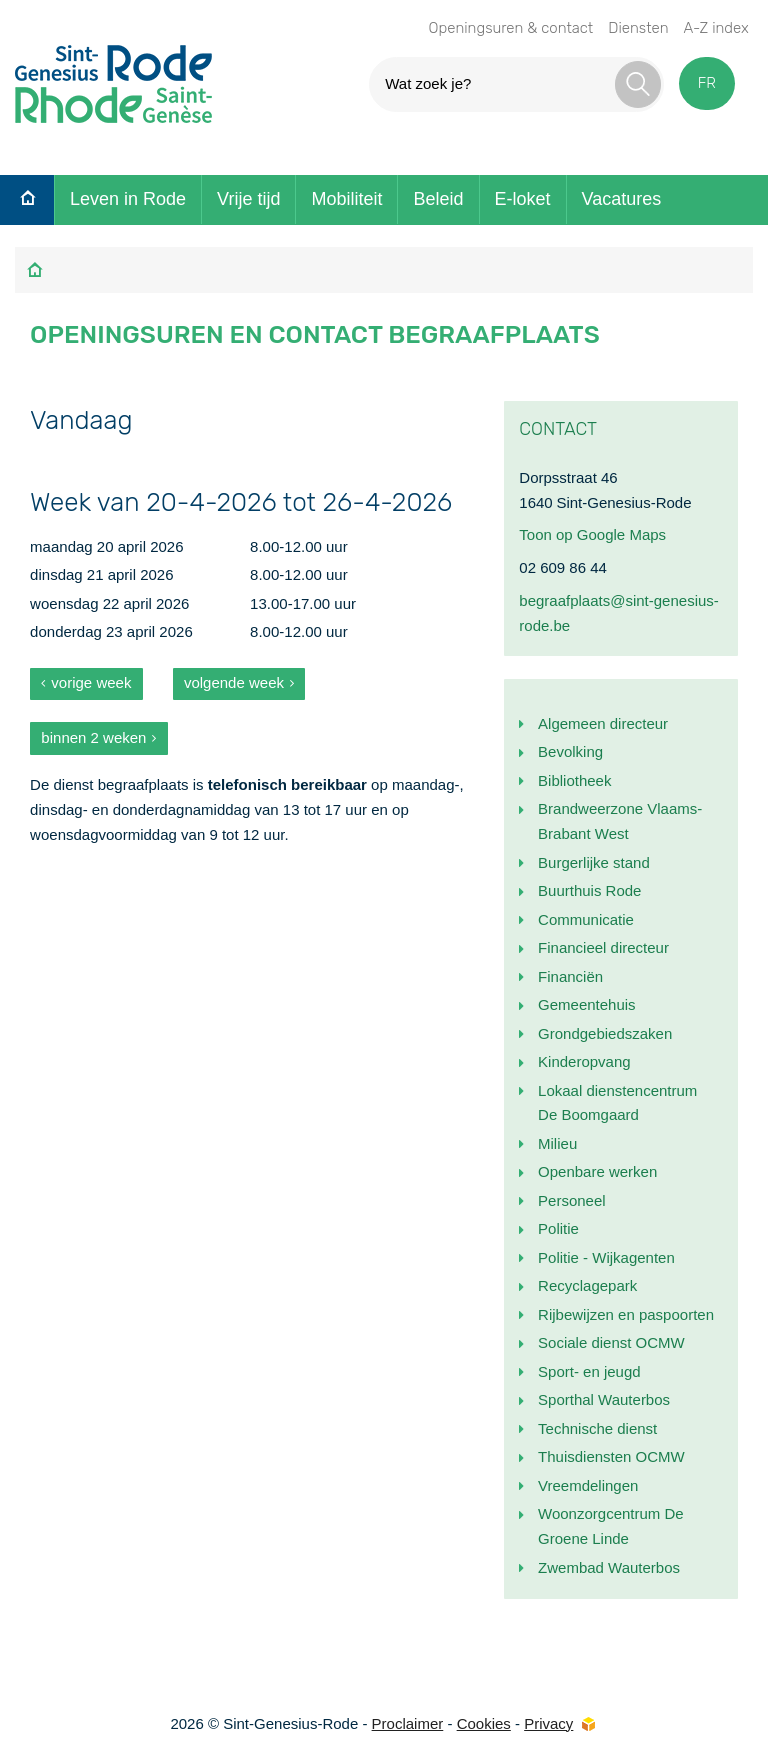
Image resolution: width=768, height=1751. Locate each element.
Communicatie (586, 919)
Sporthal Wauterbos (604, 1399)
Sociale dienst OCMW (611, 1342)
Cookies (484, 1723)
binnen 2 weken (93, 737)
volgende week (234, 682)
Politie (558, 1228)
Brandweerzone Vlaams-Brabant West (620, 821)
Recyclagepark (587, 1285)
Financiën (570, 976)
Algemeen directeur (603, 723)
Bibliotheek (574, 780)
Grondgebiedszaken (605, 1033)
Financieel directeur (603, 947)
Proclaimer (408, 1723)
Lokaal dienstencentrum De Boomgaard (617, 1103)
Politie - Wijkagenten (606, 1257)
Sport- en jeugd (589, 1371)
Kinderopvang (584, 1061)
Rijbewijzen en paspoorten (626, 1314)
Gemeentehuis (587, 1004)
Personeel (572, 1200)
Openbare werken (597, 1171)
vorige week (91, 682)
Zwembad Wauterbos (609, 1567)
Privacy (548, 1723)
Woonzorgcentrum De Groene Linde (611, 1526)
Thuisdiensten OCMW (611, 1456)
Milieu (557, 1143)
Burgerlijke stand (594, 862)
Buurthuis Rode (589, 890)
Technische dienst (597, 1428)
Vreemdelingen (588, 1485)
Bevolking (570, 751)
